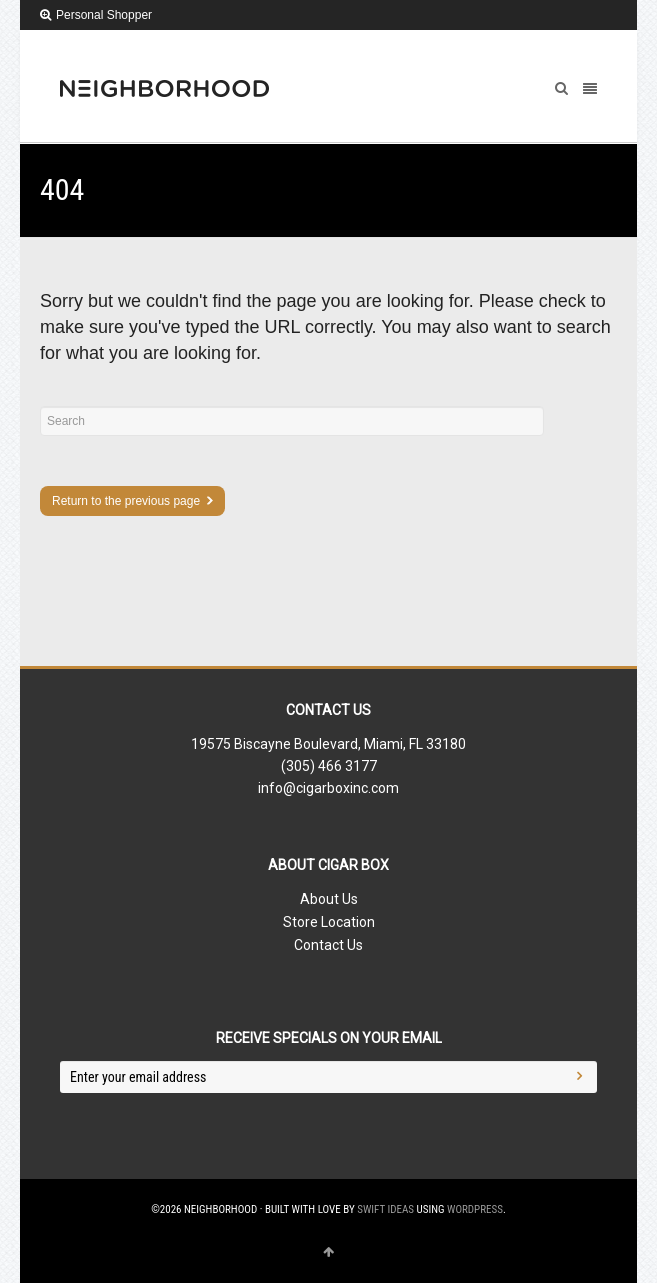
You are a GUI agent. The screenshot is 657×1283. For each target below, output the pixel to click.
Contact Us (328, 945)
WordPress (475, 1209)
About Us (329, 899)
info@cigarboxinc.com (328, 788)
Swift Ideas (385, 1209)
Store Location (329, 922)
